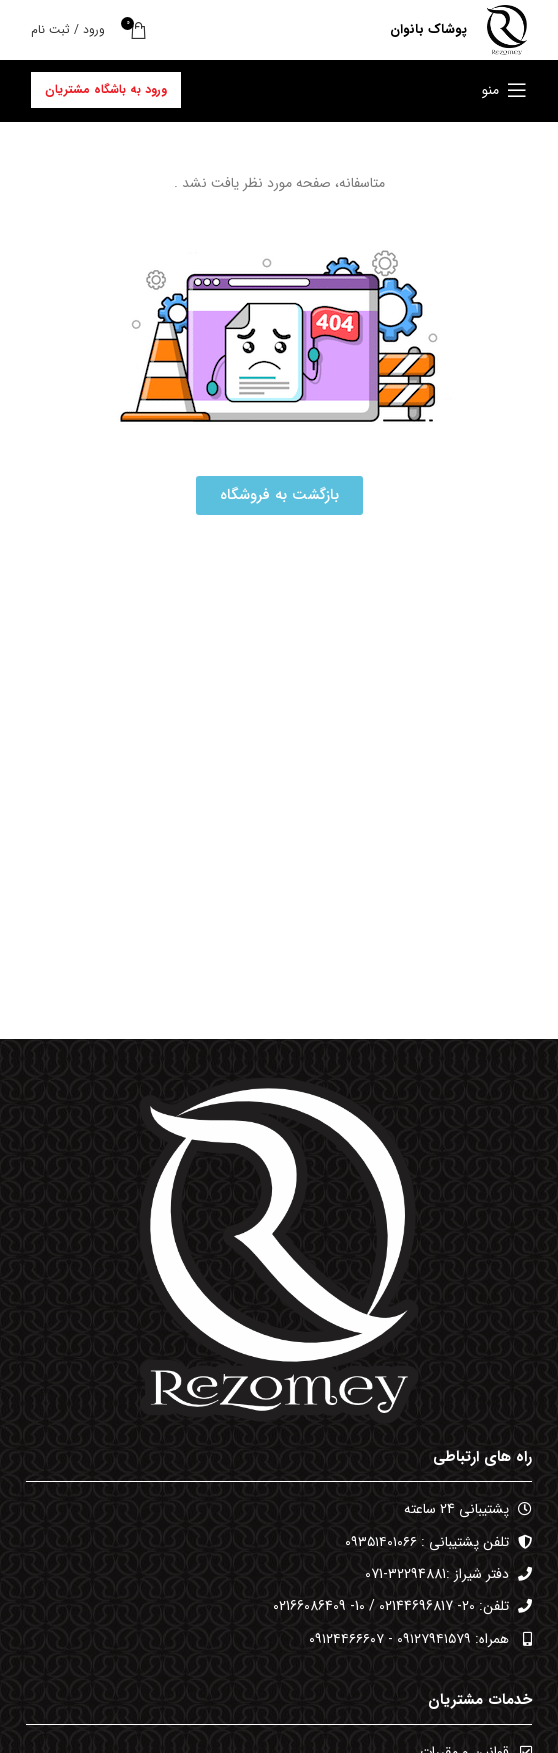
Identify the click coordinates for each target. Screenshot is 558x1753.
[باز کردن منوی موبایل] (504, 90)
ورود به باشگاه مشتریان (106, 89)
